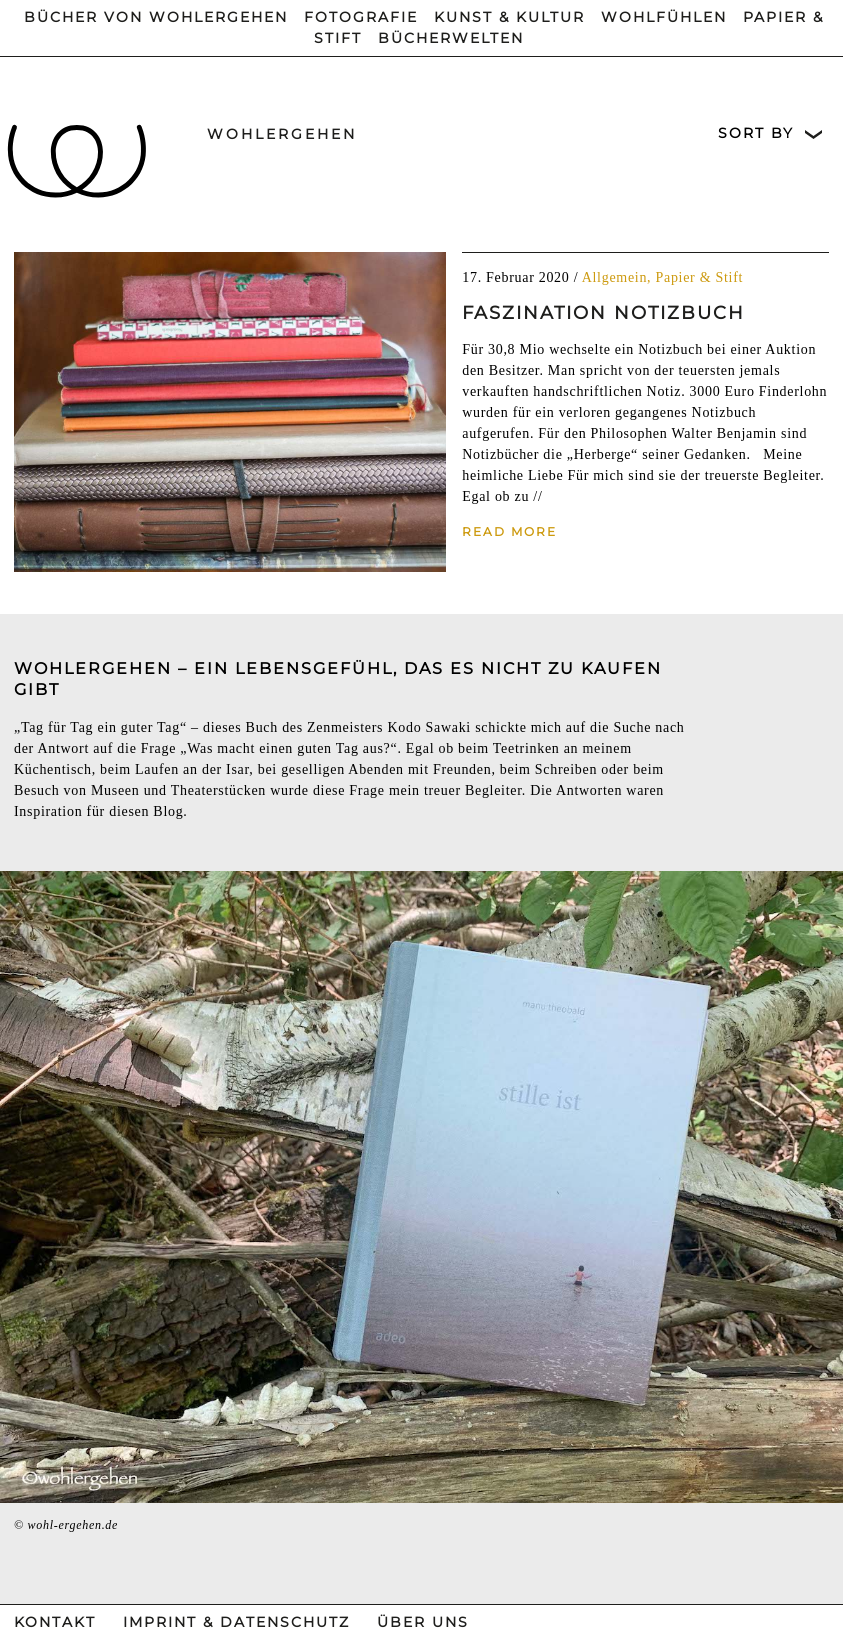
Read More (509, 531)
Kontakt (55, 1622)
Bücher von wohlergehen (156, 17)
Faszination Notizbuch (603, 313)
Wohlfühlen (664, 17)
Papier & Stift (700, 277)
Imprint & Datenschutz (236, 1622)
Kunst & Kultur (509, 17)
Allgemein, (619, 277)
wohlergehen (282, 134)
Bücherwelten (451, 38)
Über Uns (423, 1622)
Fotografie (361, 17)
